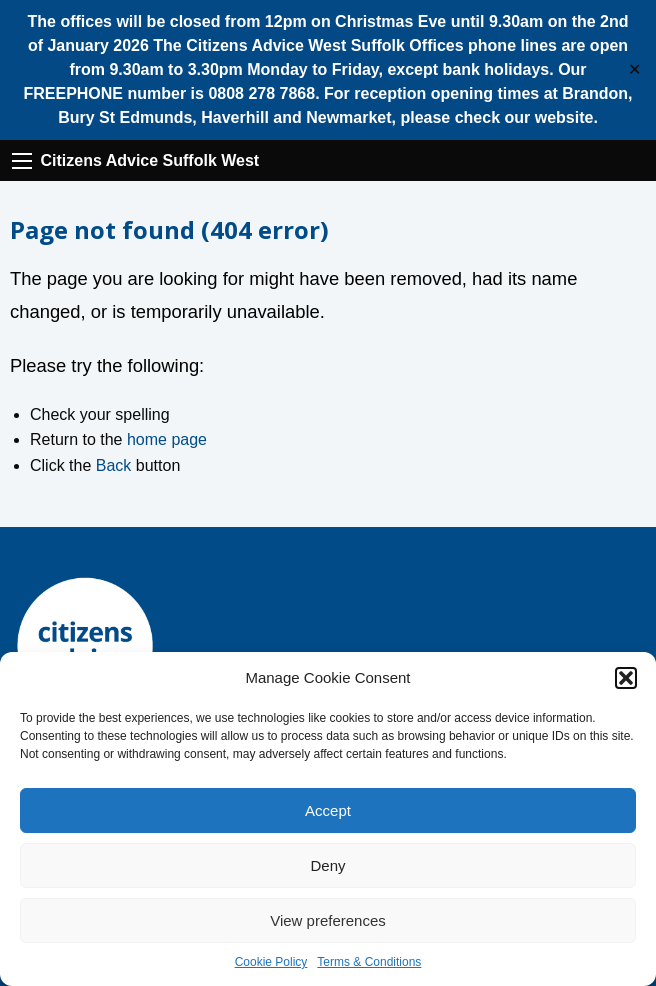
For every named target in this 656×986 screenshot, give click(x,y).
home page (167, 439)
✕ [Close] (634, 70)
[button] (626, 678)
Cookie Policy (271, 962)
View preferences (328, 920)
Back (114, 465)
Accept (328, 810)
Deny (327, 865)
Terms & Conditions (369, 962)
